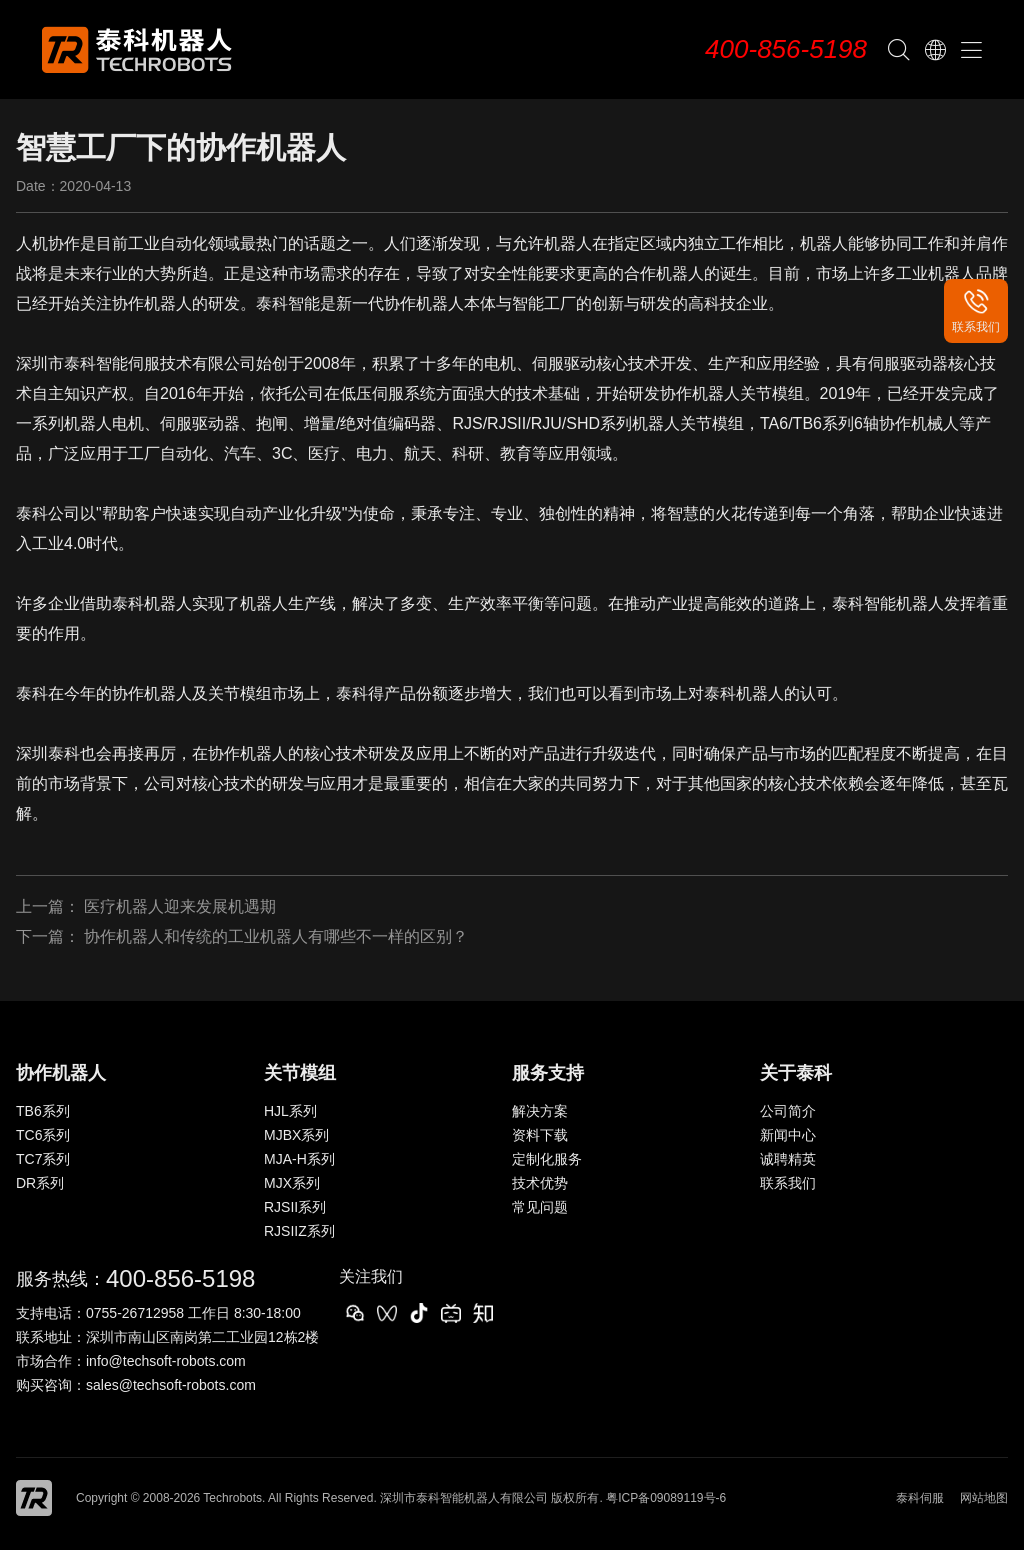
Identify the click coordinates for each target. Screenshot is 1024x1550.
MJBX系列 (296, 1135)
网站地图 (984, 1498)
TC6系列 (43, 1135)
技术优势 (540, 1183)
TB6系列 (43, 1111)
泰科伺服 (920, 1498)
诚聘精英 (788, 1159)
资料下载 (540, 1135)
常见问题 (540, 1207)
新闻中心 (788, 1135)
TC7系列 (43, 1159)
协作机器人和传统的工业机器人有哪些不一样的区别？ (276, 936)
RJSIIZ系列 (299, 1231)
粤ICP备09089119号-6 (666, 1498)
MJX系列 (292, 1183)
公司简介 (788, 1111)
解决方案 (540, 1111)
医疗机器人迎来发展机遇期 (180, 906)
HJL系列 (290, 1111)
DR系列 (40, 1183)
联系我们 (788, 1183)
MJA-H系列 (299, 1159)
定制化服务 (547, 1159)
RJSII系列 (295, 1207)
